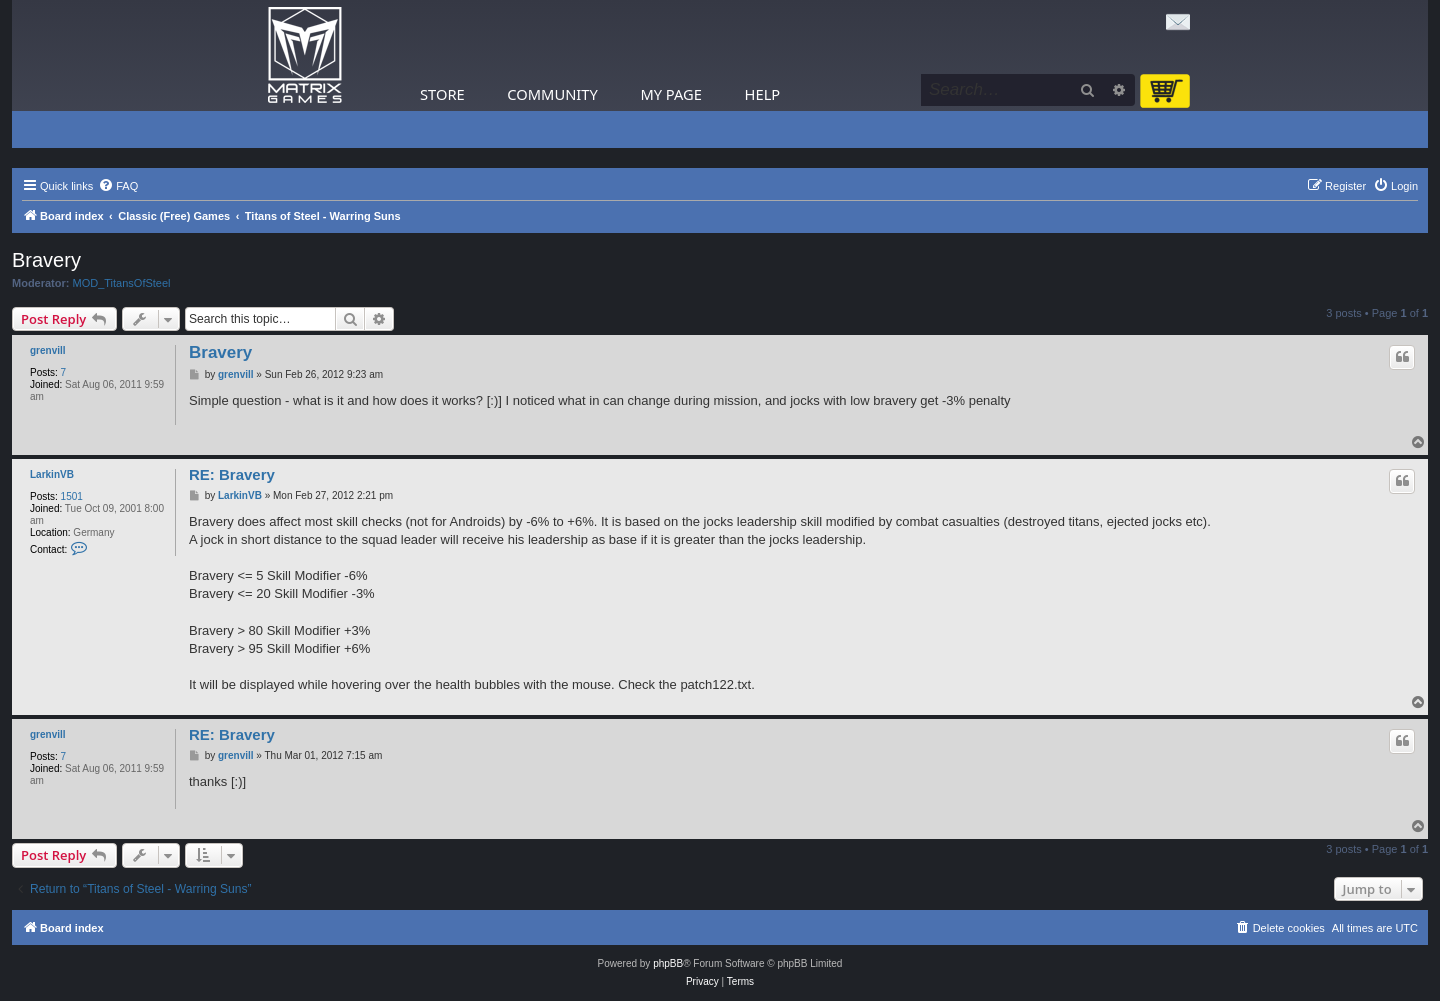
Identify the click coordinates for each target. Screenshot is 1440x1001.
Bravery (46, 260)
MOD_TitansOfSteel (122, 283)
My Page (671, 94)
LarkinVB (52, 474)
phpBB (668, 963)
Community (552, 94)
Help (763, 94)
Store (442, 94)
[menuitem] (118, 186)
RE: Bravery (232, 474)
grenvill (48, 350)
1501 (72, 496)
